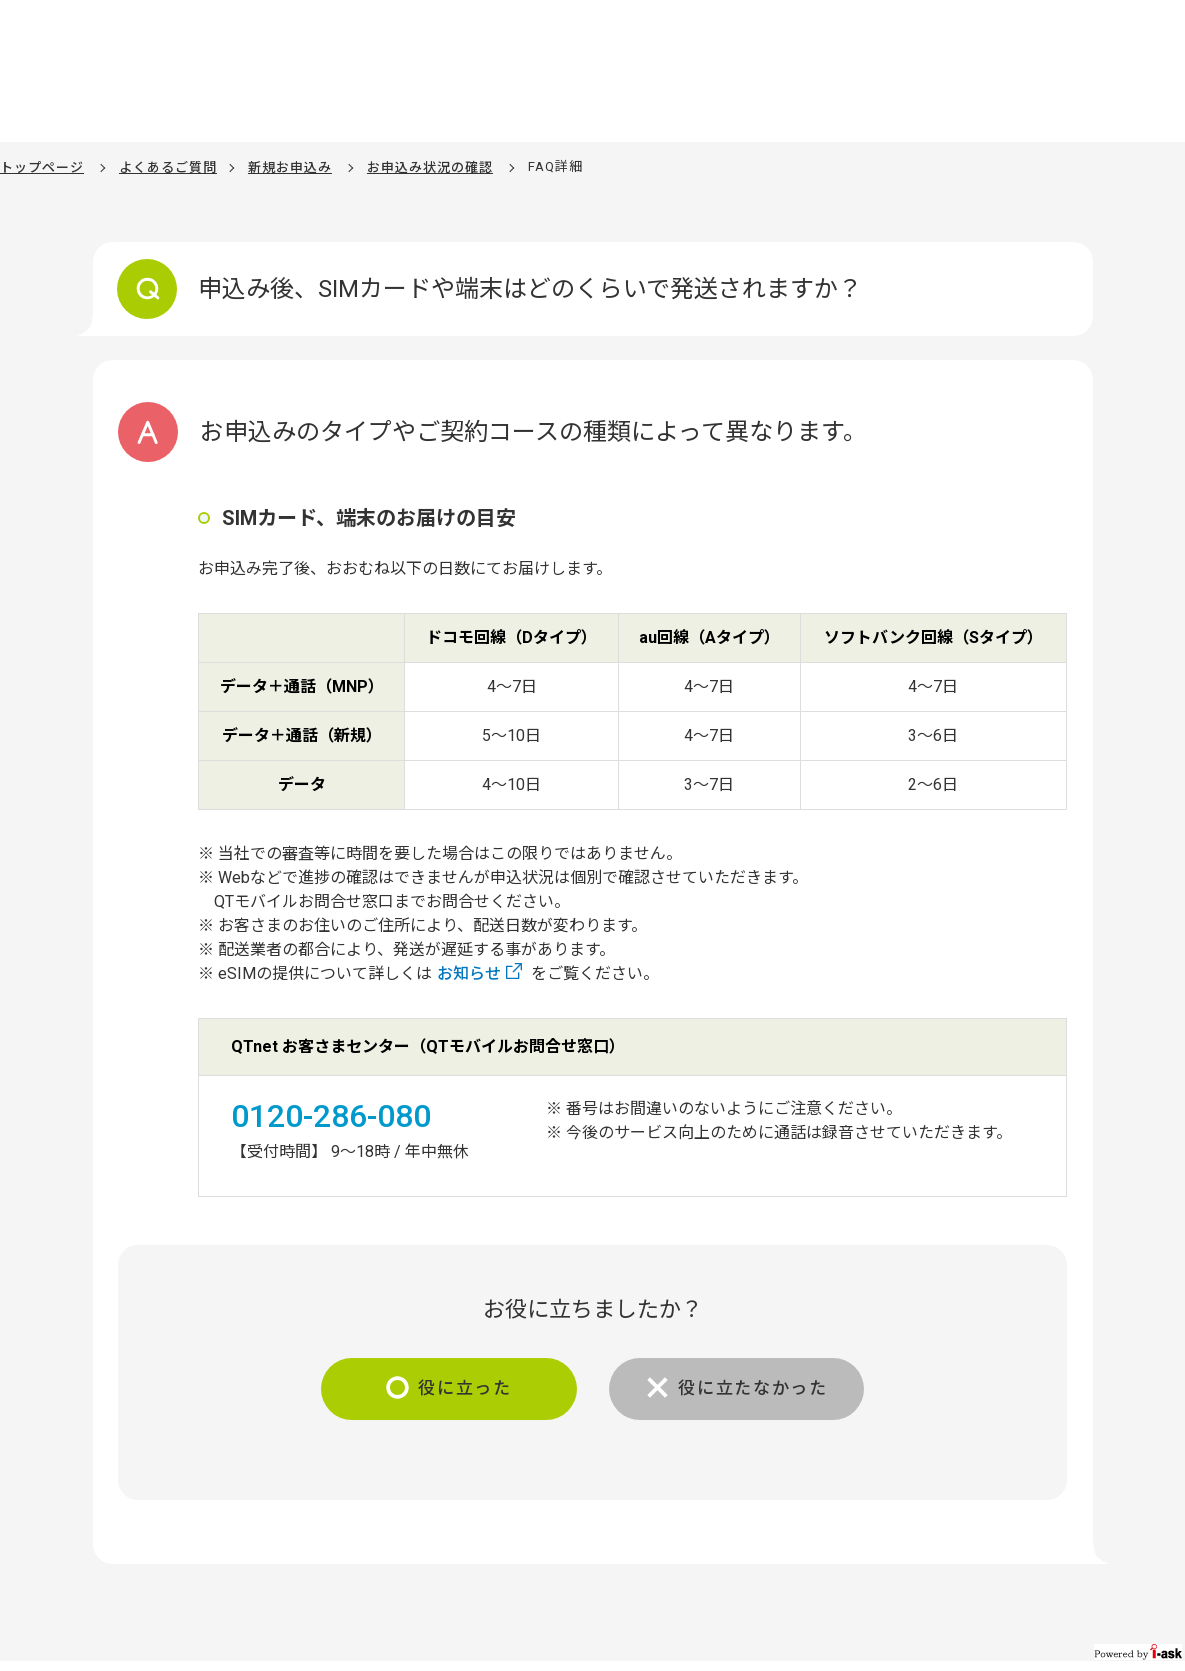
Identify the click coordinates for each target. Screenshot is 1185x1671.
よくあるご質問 (168, 166)
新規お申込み (290, 166)
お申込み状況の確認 (430, 166)
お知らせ (469, 973)
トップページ (42, 166)
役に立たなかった (760, 1389)
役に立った (458, 1389)
